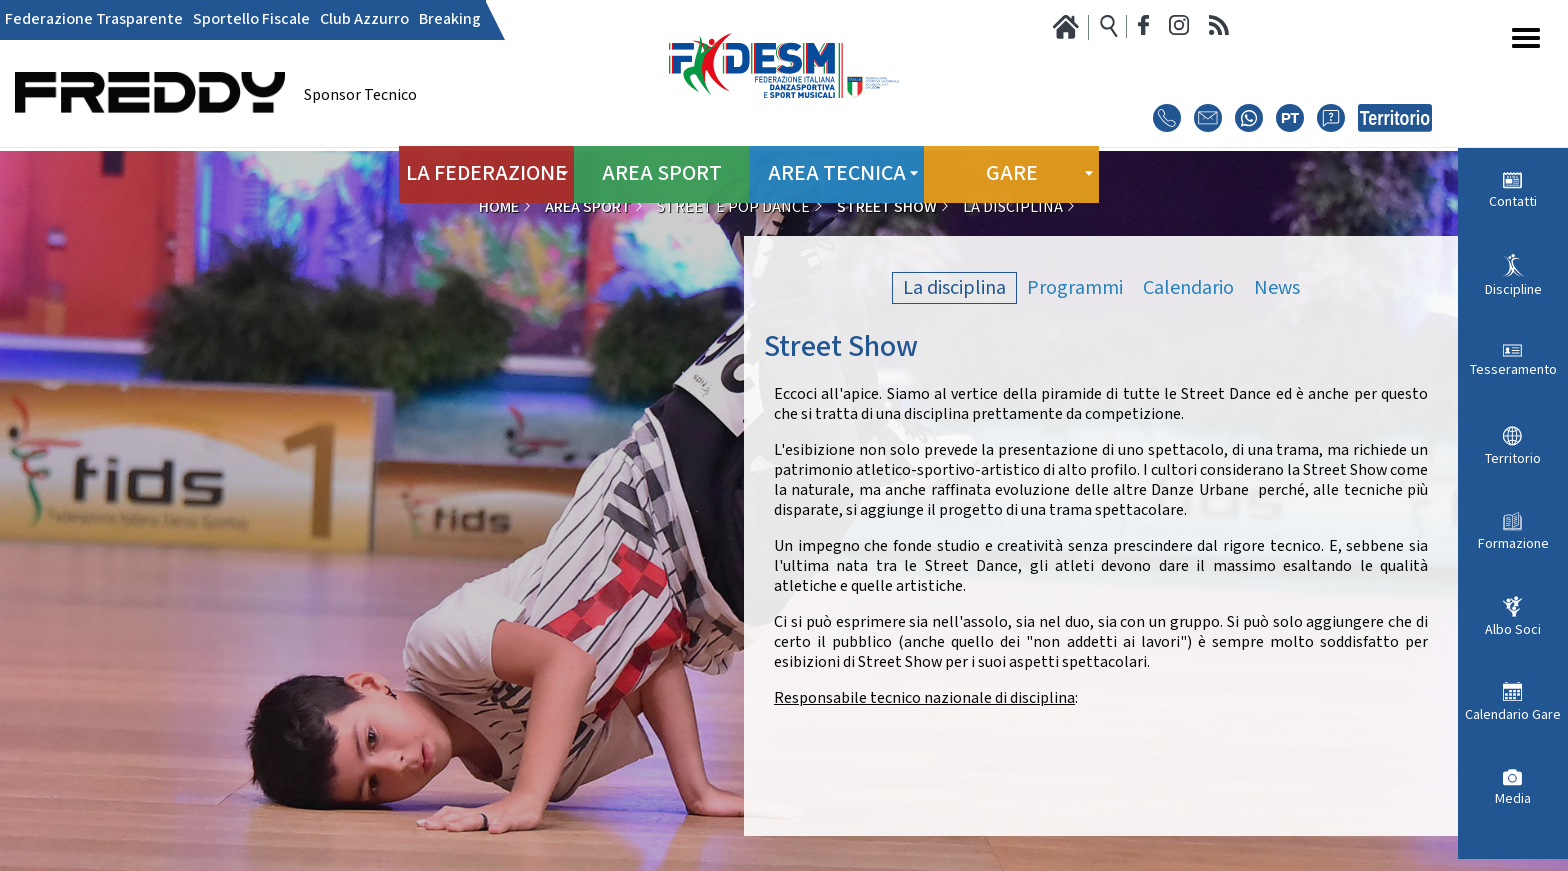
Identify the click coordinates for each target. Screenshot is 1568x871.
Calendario (1188, 288)
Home (499, 207)
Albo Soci (1513, 630)
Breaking (450, 20)
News (1277, 288)
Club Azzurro (364, 20)
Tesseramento (1513, 370)
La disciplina (954, 288)
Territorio (1513, 459)
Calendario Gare (1513, 715)
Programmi (1075, 288)
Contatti (1513, 202)
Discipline (1513, 290)
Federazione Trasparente (94, 20)
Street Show (887, 207)
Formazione (1513, 544)
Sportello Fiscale (251, 20)
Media (1513, 799)
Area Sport (661, 169)
